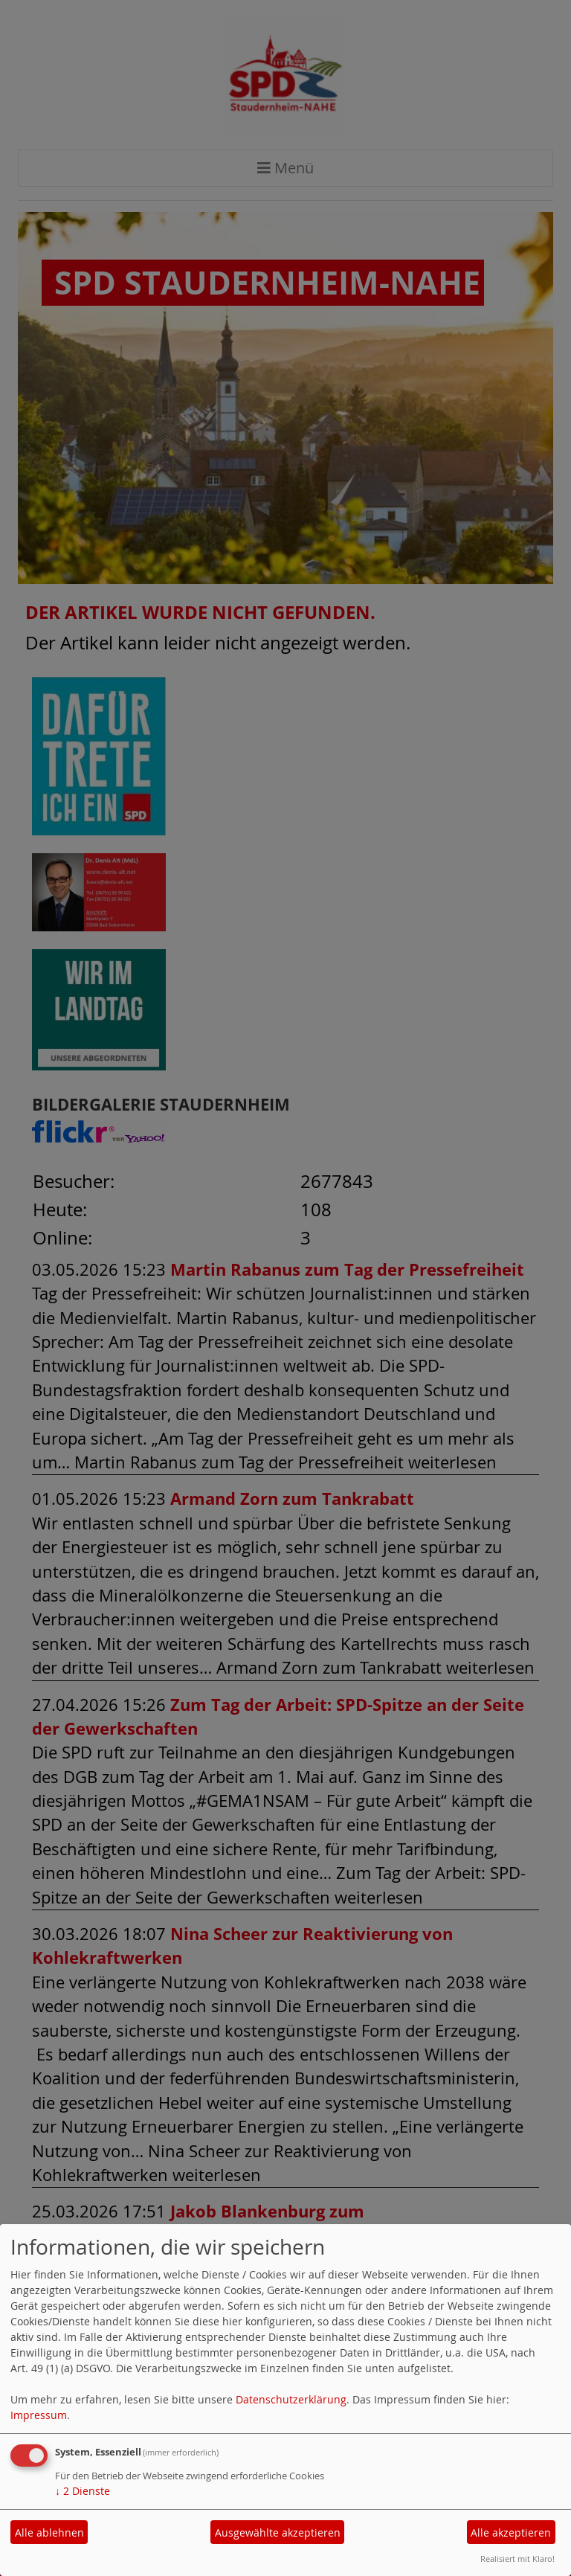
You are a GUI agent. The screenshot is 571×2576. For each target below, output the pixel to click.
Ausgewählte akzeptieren (278, 2532)
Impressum (38, 2415)
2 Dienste (82, 2491)
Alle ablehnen (49, 2532)
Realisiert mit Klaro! (517, 2558)
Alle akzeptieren (511, 2532)
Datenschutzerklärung (291, 2399)
